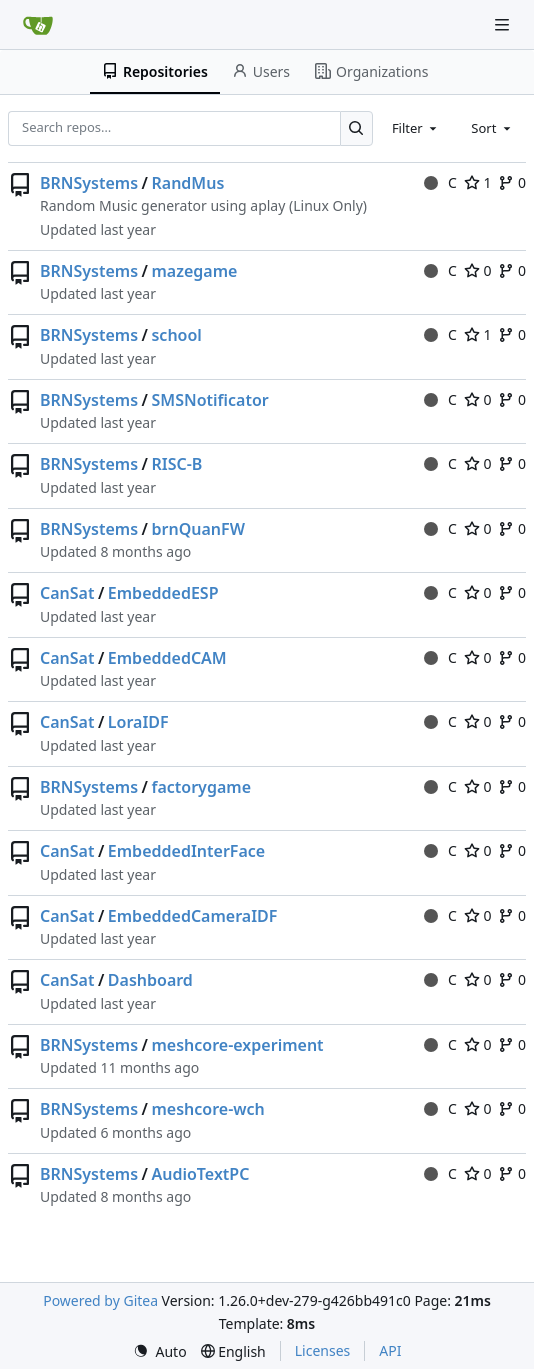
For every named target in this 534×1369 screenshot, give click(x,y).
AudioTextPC (200, 1174)
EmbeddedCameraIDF (193, 916)
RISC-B (176, 464)
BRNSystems (89, 183)
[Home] (38, 25)
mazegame (194, 271)
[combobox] (416, 128)
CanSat (67, 593)
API (390, 1350)
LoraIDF (138, 722)
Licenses (323, 1350)
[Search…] (356, 128)
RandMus (187, 183)
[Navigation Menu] (504, 24)
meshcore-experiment (237, 1045)
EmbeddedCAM (167, 658)
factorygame (201, 787)
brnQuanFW (197, 529)
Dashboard (150, 980)
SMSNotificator (209, 400)
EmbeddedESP (163, 593)
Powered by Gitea (100, 1300)
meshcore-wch (207, 1109)
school (176, 335)
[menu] (160, 1351)
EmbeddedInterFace (186, 851)
